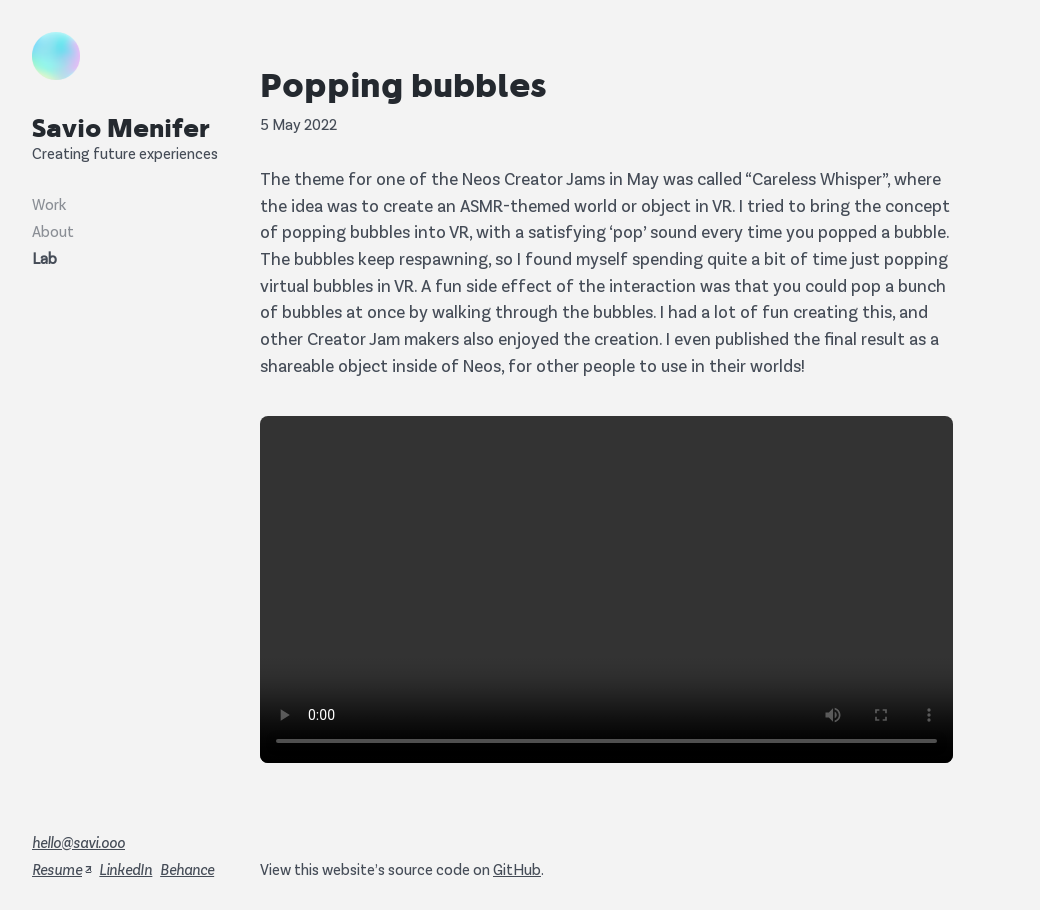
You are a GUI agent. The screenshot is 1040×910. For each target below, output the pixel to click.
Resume (57, 868)
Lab (44, 257)
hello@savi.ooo (78, 841)
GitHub (517, 868)
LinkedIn (125, 868)
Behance (187, 868)
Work (49, 203)
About (53, 230)
